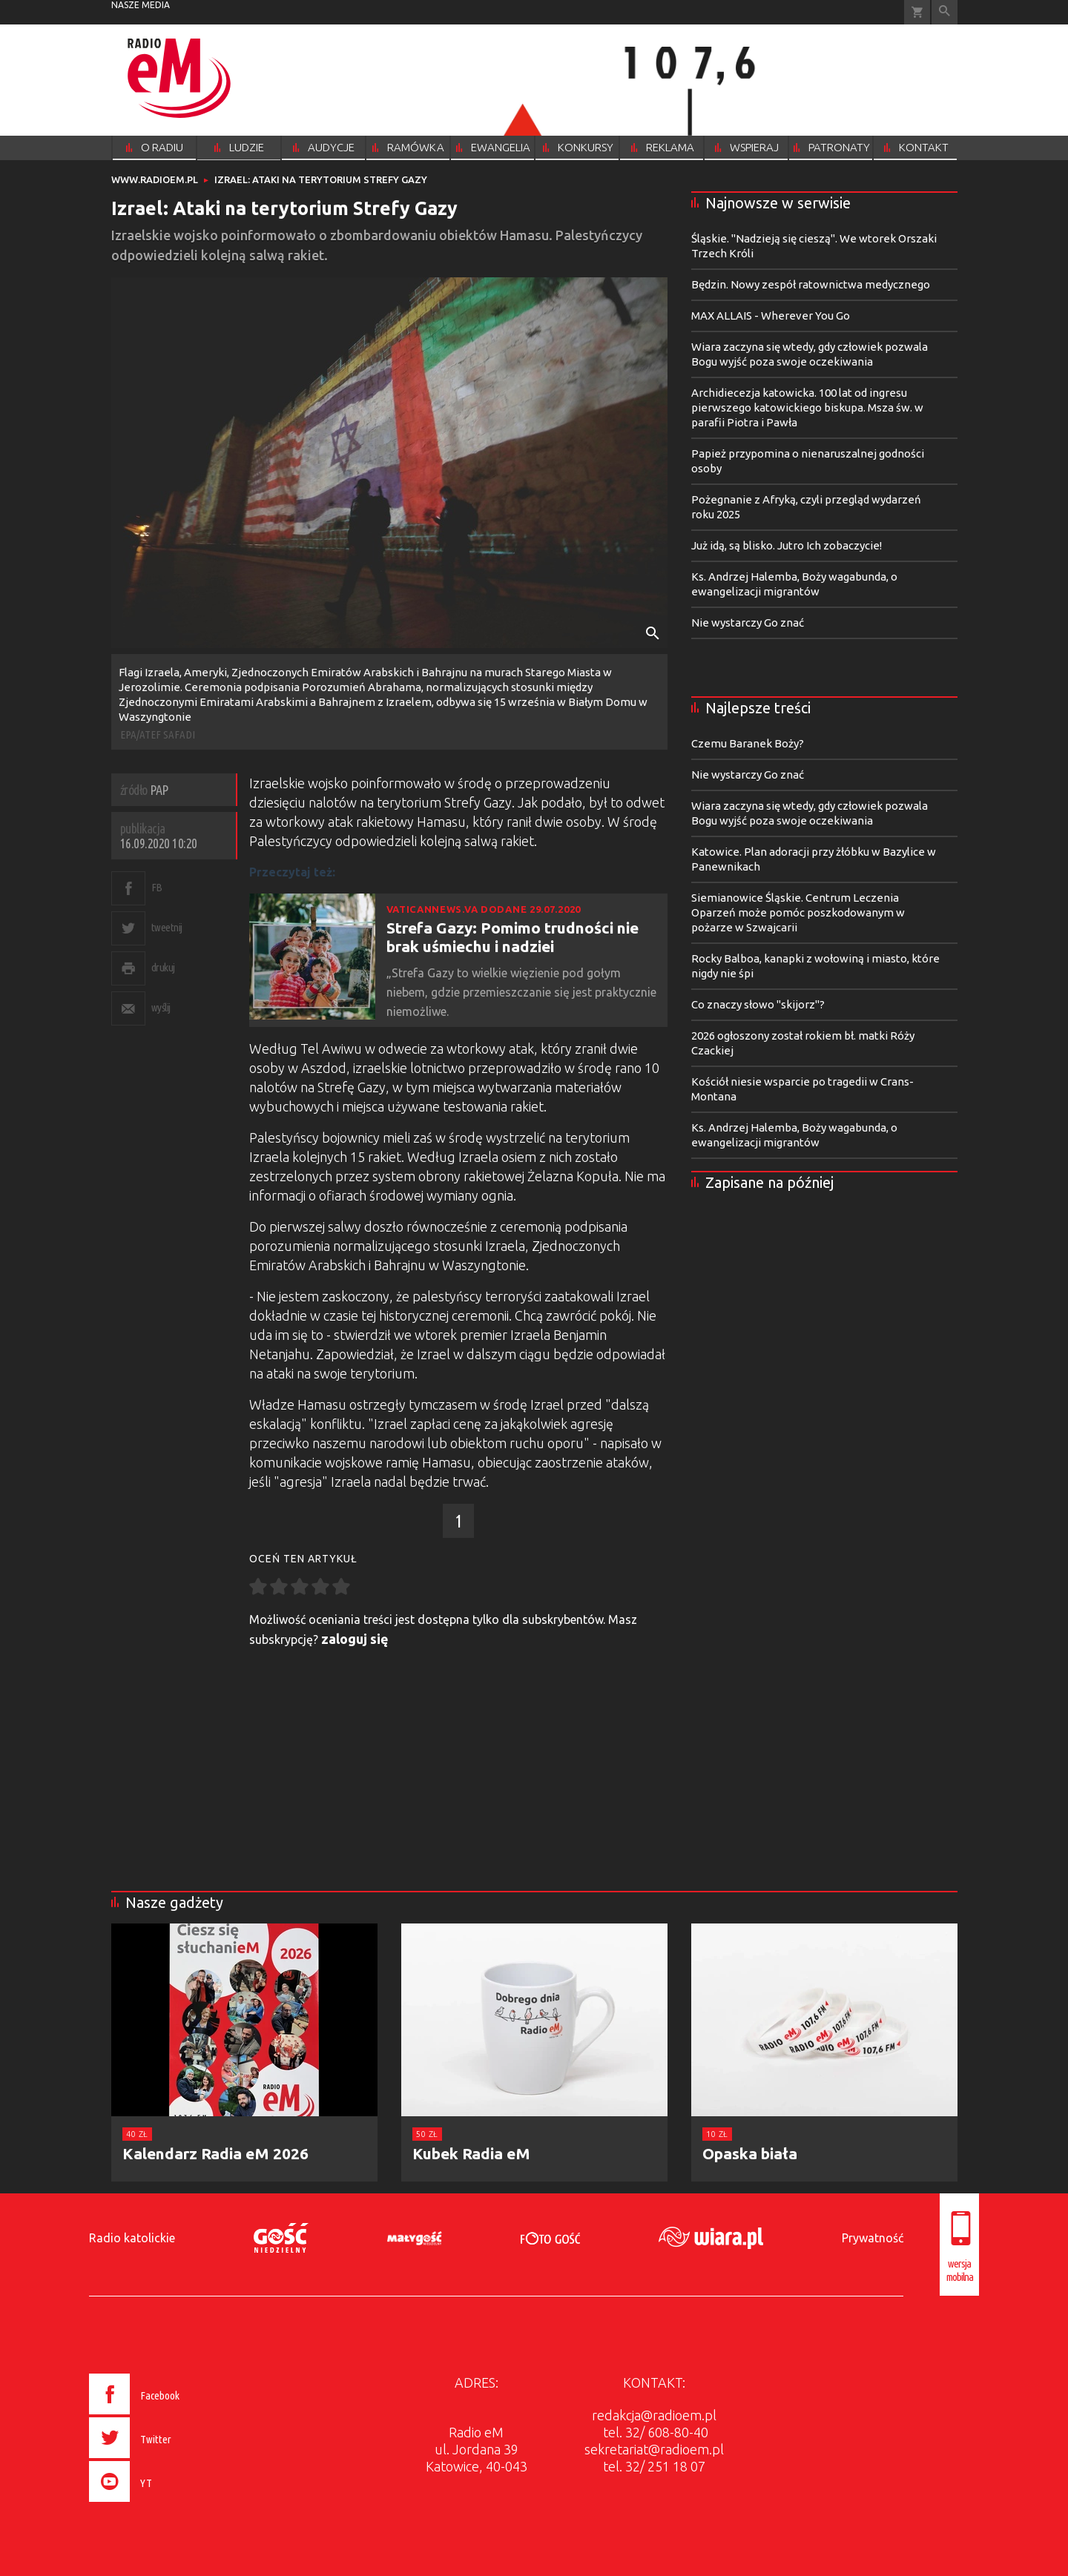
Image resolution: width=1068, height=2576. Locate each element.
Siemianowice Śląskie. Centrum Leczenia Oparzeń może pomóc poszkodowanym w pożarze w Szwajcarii (798, 912)
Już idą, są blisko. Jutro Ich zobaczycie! (786, 545)
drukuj (163, 967)
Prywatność (872, 2238)
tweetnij (166, 927)
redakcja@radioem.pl (654, 2415)
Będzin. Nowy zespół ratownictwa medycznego (810, 284)
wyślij (161, 1007)
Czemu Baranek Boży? (747, 743)
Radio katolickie (132, 2238)
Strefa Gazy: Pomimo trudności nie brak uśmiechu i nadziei (512, 937)
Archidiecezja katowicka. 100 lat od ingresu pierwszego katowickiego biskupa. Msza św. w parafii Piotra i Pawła (807, 407)
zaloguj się (355, 1638)
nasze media (140, 5)
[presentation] (166, 2504)
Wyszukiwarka (944, 12)
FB (156, 887)
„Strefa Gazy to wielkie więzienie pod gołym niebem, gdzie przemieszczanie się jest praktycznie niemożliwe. (521, 992)
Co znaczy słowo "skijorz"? (758, 1004)
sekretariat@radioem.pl (654, 2449)
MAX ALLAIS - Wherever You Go (770, 315)
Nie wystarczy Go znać (747, 622)
